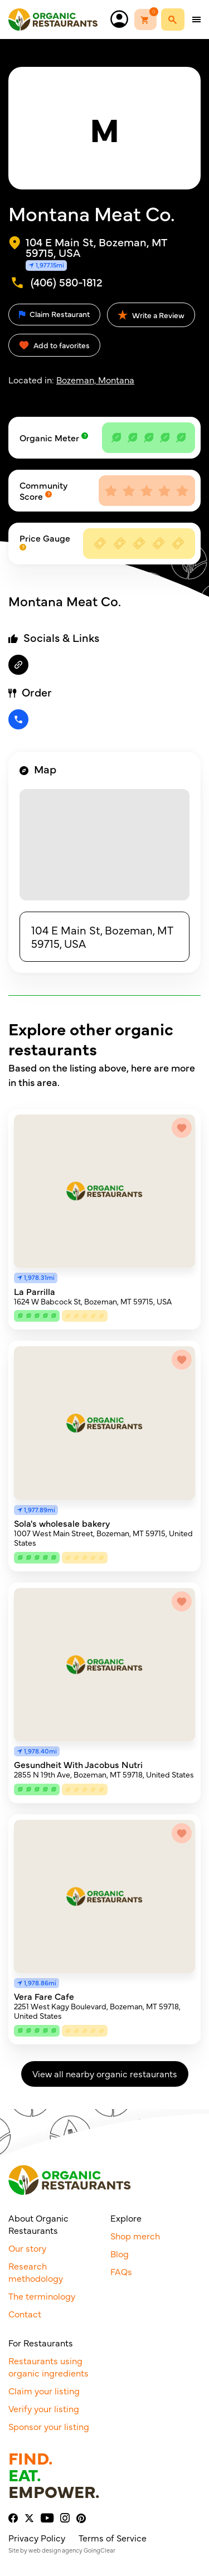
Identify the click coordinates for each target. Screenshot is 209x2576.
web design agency (55, 2550)
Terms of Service (113, 2537)
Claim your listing (44, 2390)
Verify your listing (43, 2408)
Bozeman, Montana (95, 379)
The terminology (41, 2296)
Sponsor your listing (48, 2426)
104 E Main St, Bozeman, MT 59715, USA (102, 936)
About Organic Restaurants (38, 2224)
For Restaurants (40, 2342)
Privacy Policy (36, 2537)
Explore (126, 2218)
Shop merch (135, 2235)
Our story (27, 2248)
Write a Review (151, 314)
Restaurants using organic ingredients (48, 2366)
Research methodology (35, 2272)
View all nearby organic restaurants (104, 2073)
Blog (119, 2253)
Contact (24, 2313)
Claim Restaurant (54, 313)
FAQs (121, 2271)
